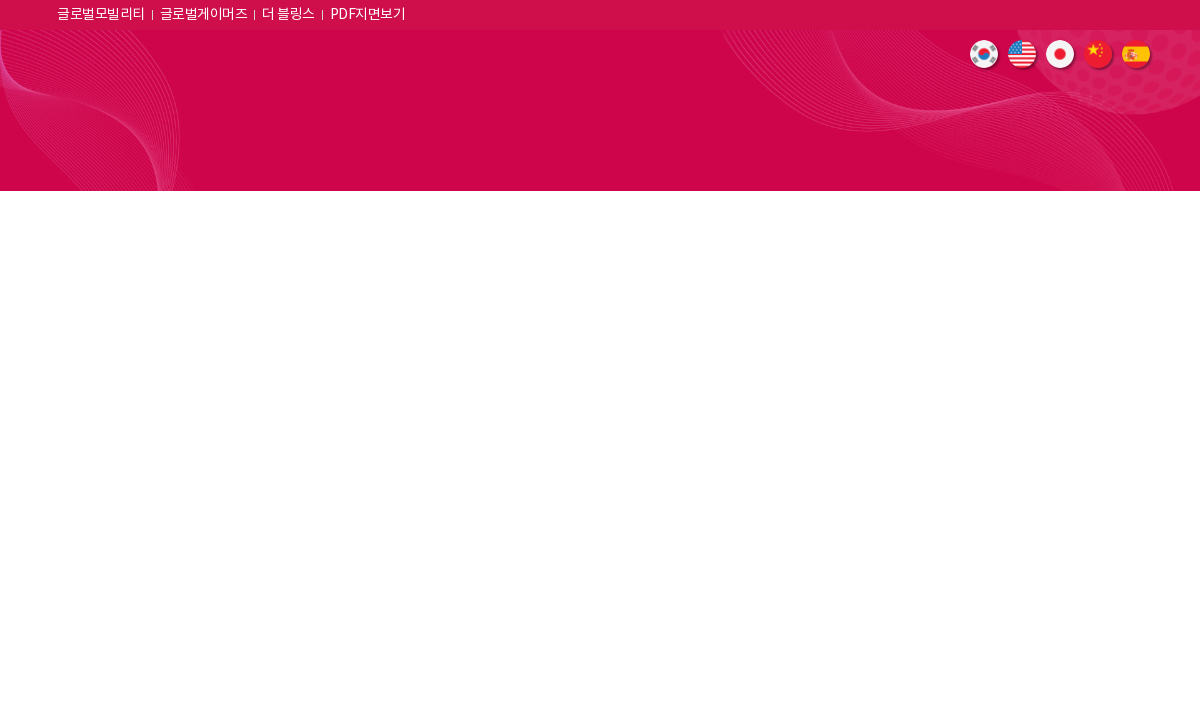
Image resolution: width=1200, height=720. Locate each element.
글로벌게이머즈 (204, 15)
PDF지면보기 (368, 15)
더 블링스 (288, 15)
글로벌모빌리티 (101, 15)
